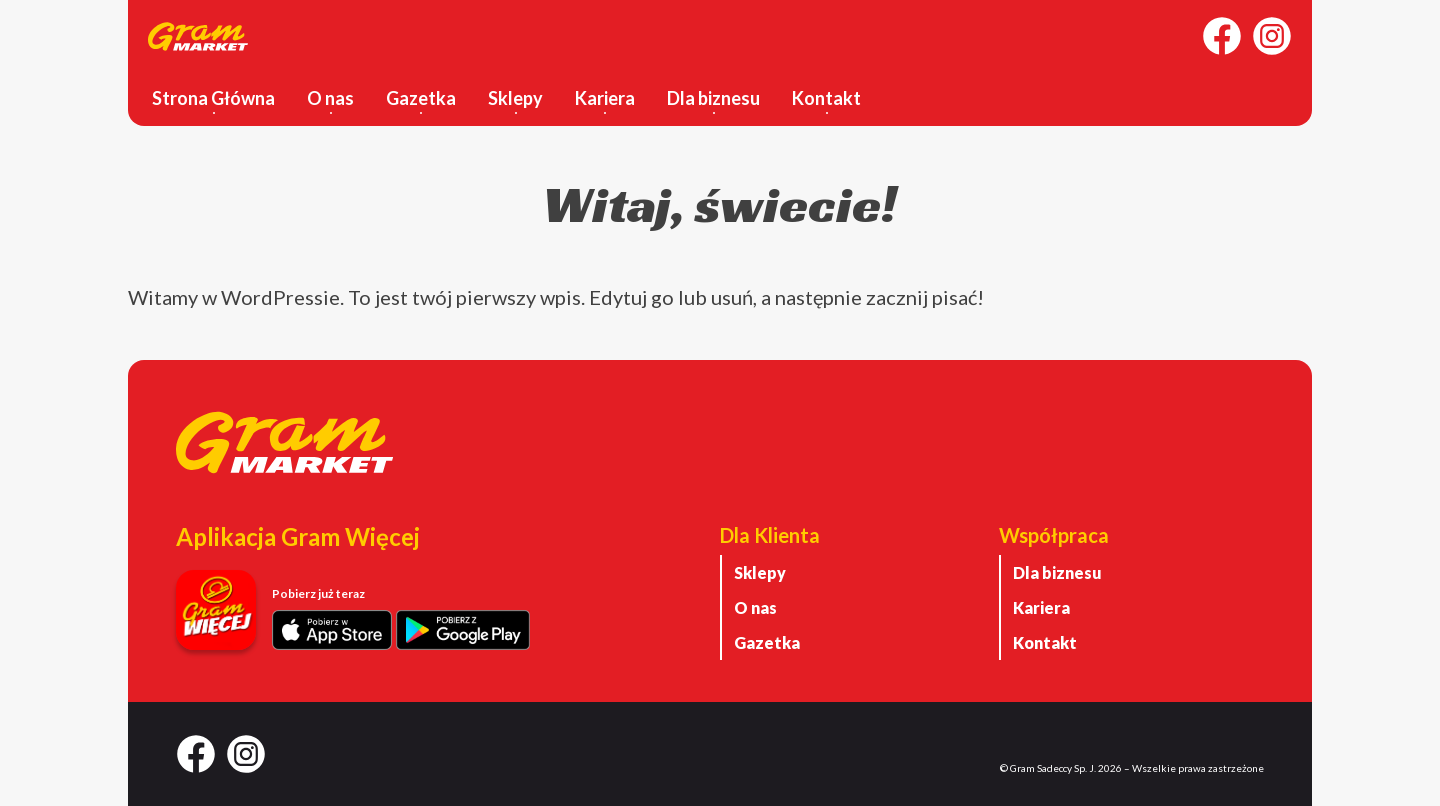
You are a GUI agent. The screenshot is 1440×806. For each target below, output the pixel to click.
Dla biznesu (713, 98)
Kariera (605, 98)
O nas (330, 98)
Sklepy (515, 98)
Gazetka (421, 98)
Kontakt (826, 98)
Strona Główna (213, 98)
